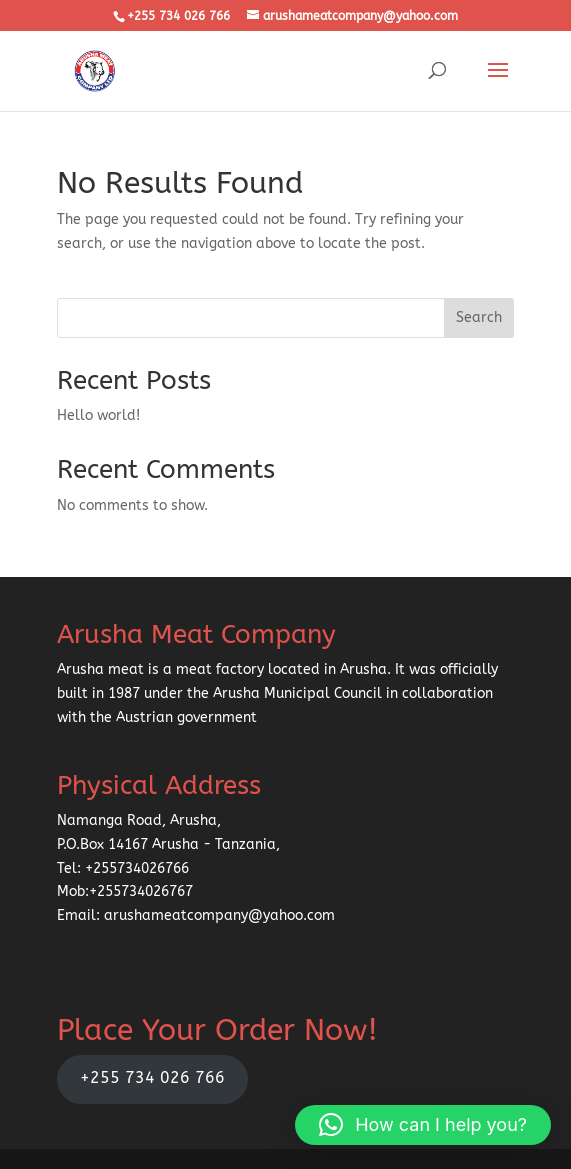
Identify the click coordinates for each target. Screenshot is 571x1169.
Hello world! (98, 415)
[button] (423, 1125)
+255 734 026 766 (152, 1078)
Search (479, 317)
